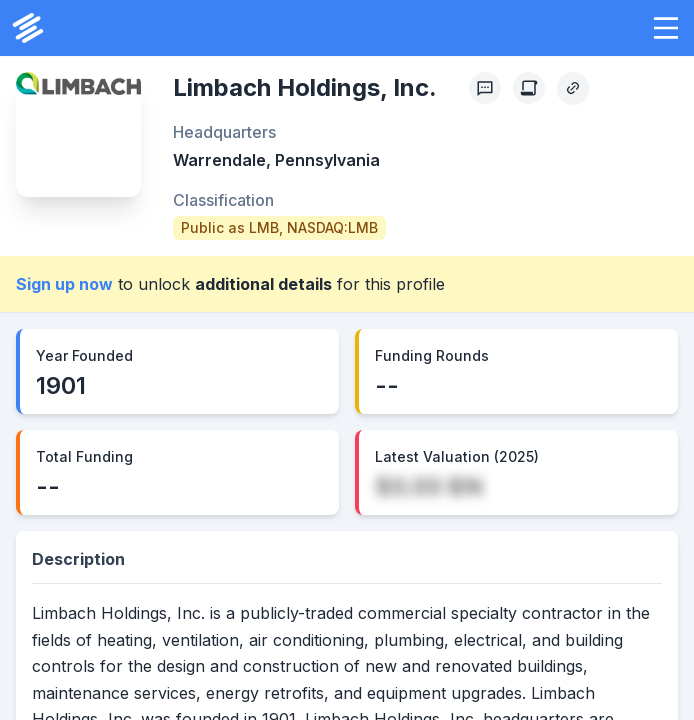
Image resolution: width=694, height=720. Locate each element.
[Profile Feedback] (485, 88)
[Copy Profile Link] (573, 88)
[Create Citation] (529, 88)
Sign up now (64, 284)
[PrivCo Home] (28, 28)
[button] (666, 28)
